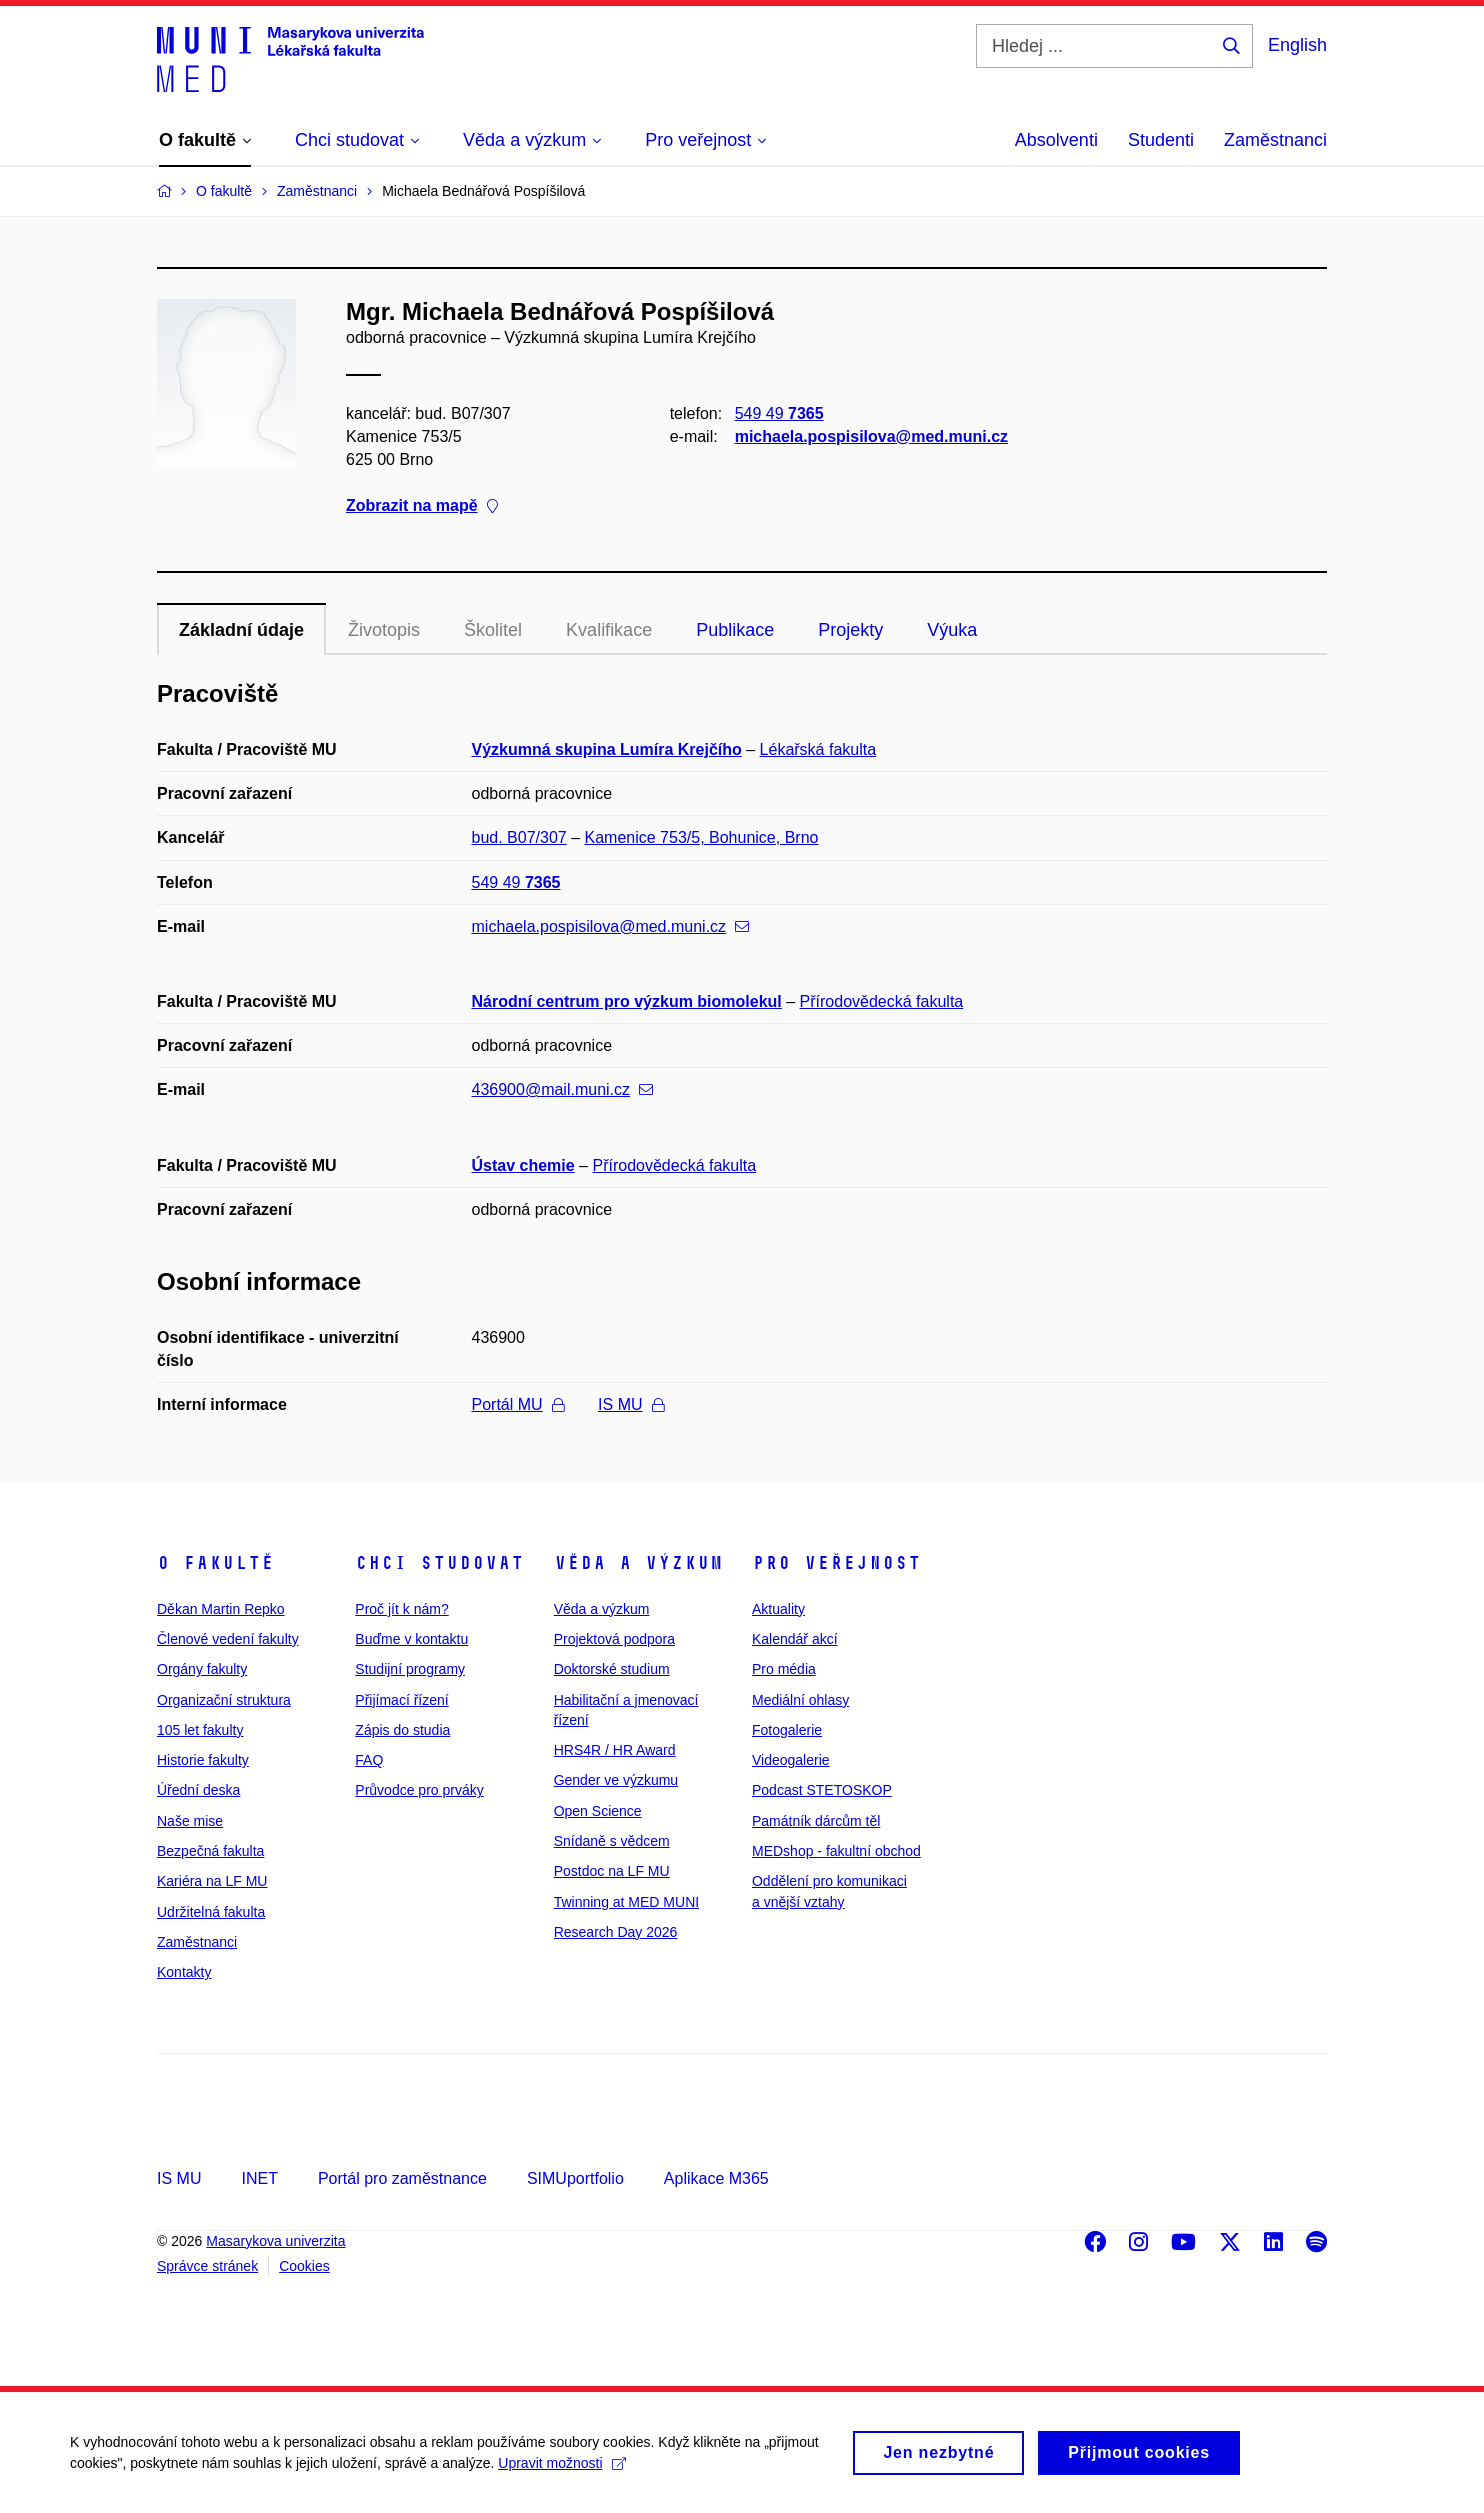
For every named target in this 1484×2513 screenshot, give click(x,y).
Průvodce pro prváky (419, 1790)
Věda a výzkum (638, 1563)
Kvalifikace (609, 630)
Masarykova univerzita (275, 2241)
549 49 (779, 413)
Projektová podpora (614, 1639)
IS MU (630, 1404)
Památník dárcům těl (816, 1821)
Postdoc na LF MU (612, 1871)
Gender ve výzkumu (616, 1780)
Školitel (493, 630)
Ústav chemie (523, 1165)
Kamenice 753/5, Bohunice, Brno (702, 837)
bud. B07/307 (519, 837)
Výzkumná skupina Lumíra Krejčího (607, 749)
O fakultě (215, 1563)
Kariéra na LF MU (212, 1881)
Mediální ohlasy (800, 1700)
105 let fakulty (200, 1730)
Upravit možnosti (561, 2471)
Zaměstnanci (1275, 140)
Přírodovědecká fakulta (882, 1001)
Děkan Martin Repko (221, 1609)
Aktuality (778, 1609)
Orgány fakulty (202, 1669)
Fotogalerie (787, 1730)
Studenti (1161, 140)
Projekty (850, 630)
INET (259, 2178)
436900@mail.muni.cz (563, 1089)
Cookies (304, 2266)
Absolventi (1056, 140)
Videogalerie (791, 1760)
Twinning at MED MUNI (626, 1902)
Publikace (735, 630)
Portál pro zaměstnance (402, 2178)
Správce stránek (207, 2266)
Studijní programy (410, 1669)
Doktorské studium (612, 1669)
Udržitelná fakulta (211, 1912)
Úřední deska (198, 1790)
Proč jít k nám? (401, 1609)
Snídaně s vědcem (612, 1841)
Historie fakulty (203, 1760)
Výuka (952, 630)
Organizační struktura (224, 1700)
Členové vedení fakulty (228, 1639)
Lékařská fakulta (818, 749)
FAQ (369, 1760)
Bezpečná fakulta (210, 1851)
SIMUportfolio (575, 2178)
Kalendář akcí (795, 1639)
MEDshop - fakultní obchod (836, 1851)
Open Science (598, 1811)
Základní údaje (241, 630)
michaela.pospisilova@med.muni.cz (871, 436)
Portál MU (518, 1404)
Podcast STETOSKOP (822, 1790)
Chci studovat (439, 1563)
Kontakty (184, 1972)
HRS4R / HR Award (615, 1750)
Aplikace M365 (716, 2178)
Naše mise (190, 1821)
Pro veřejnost (836, 1563)
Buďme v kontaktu (411, 1639)
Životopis (384, 630)
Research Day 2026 (616, 1932)
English (1297, 45)
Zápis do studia (402, 1730)
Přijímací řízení (401, 1700)
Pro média (784, 1669)
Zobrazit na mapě (422, 506)
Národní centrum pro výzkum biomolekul (627, 1001)
